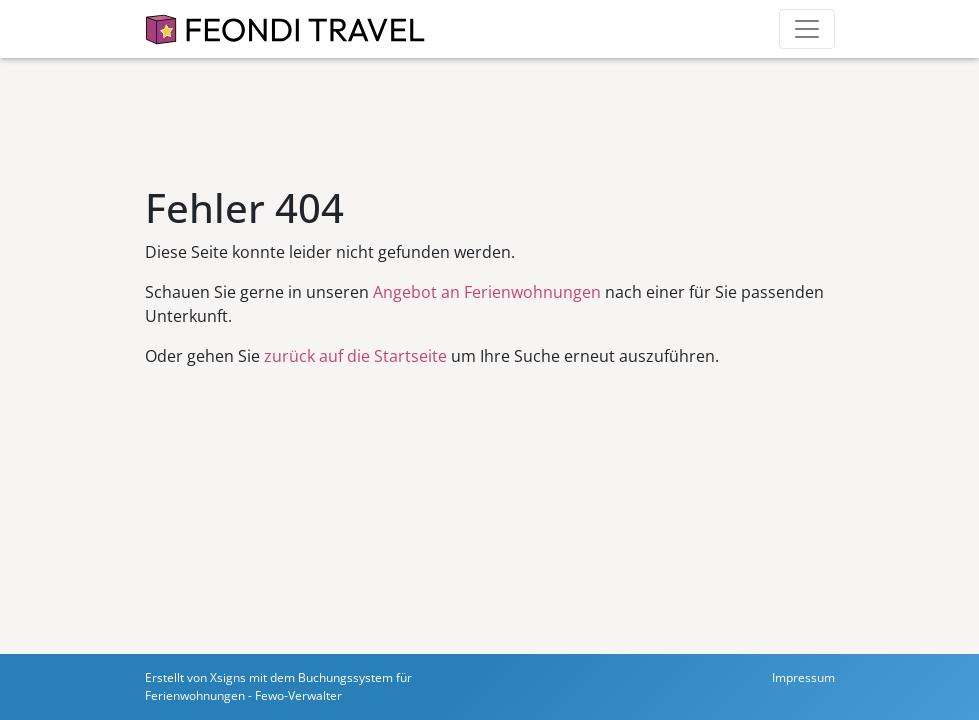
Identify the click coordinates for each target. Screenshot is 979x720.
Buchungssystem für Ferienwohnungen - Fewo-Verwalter (278, 686)
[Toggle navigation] (807, 29)
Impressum (803, 677)
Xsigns (228, 677)
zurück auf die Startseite (355, 356)
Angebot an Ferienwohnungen (487, 292)
